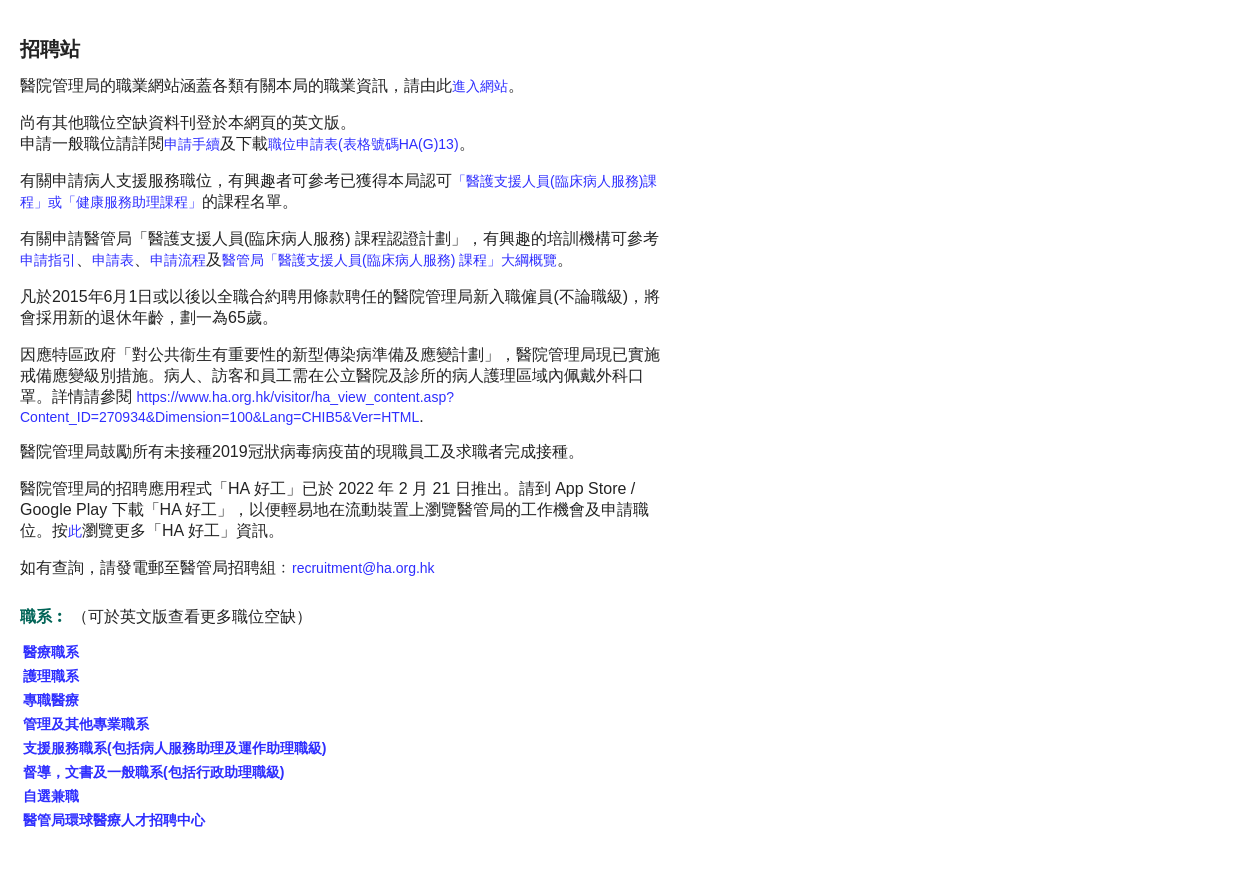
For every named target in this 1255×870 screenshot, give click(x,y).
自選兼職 (51, 796)
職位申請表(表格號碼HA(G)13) (363, 144)
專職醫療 (51, 700)
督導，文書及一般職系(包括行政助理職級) (153, 772)
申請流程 (178, 260)
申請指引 (48, 260)
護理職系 (51, 676)
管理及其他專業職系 (86, 724)
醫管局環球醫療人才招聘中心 (114, 820)
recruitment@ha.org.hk (363, 568)
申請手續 (192, 144)
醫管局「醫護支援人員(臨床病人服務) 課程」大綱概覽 (389, 260)
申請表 (113, 260)
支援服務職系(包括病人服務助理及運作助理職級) (174, 748)
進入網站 (480, 86)
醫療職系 (51, 652)
